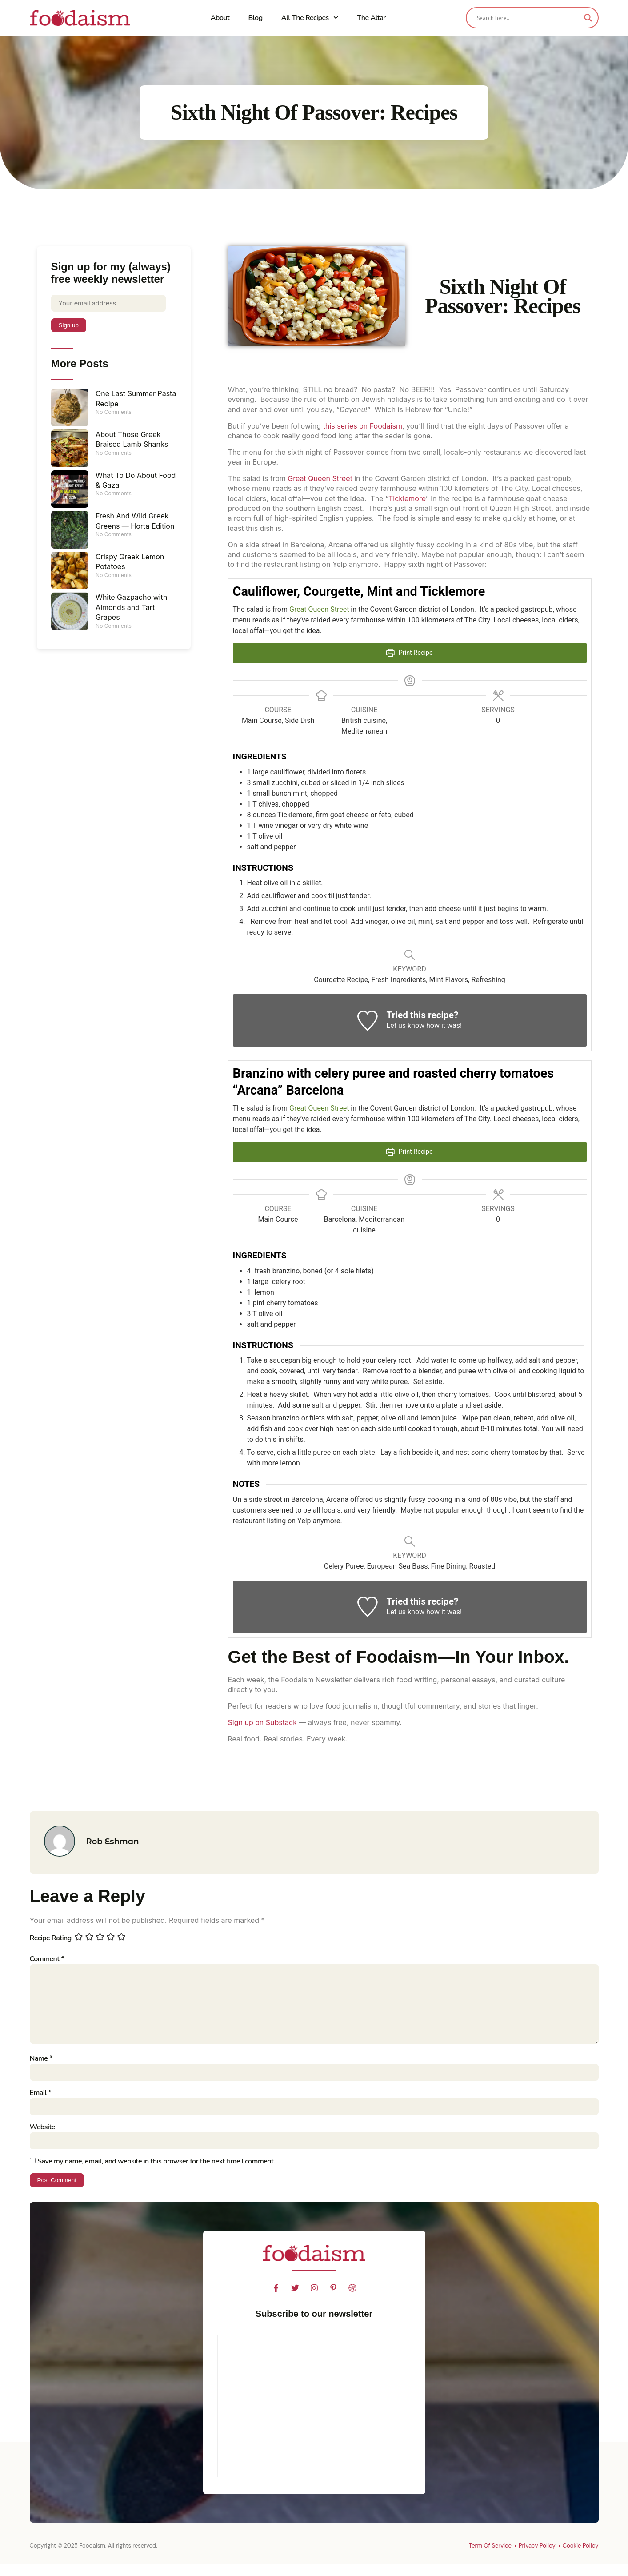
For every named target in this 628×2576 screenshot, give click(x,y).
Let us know (405, 1025)
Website (42, 2137)
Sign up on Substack (262, 1722)
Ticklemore (407, 498)
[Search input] (528, 18)
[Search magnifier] (588, 18)
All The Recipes (309, 17)
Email (41, 2102)
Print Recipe (409, 653)
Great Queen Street (320, 478)
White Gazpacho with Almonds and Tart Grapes (131, 608)
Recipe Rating (51, 1938)
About (220, 18)
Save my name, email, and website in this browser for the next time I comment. (156, 2172)
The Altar (371, 18)
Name (41, 2066)
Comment (47, 1959)
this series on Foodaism (362, 425)
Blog (255, 18)
